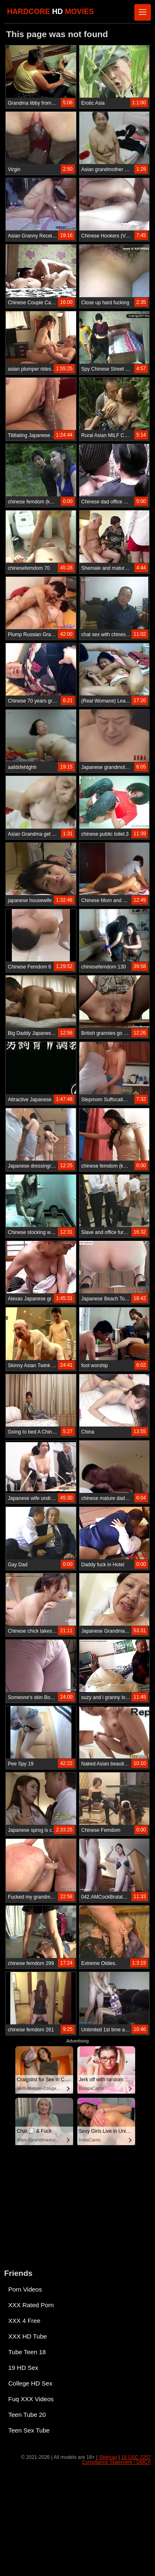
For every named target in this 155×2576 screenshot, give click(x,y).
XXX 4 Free (24, 2320)
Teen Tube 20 (27, 2414)
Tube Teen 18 (27, 2351)
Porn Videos (25, 2289)
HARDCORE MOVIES (50, 11)
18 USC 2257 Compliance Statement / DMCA (116, 2459)
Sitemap (108, 2457)
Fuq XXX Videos (31, 2398)
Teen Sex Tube (29, 2430)
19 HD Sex (23, 2367)
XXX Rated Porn (31, 2304)
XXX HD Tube (27, 2336)
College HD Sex (30, 2383)
